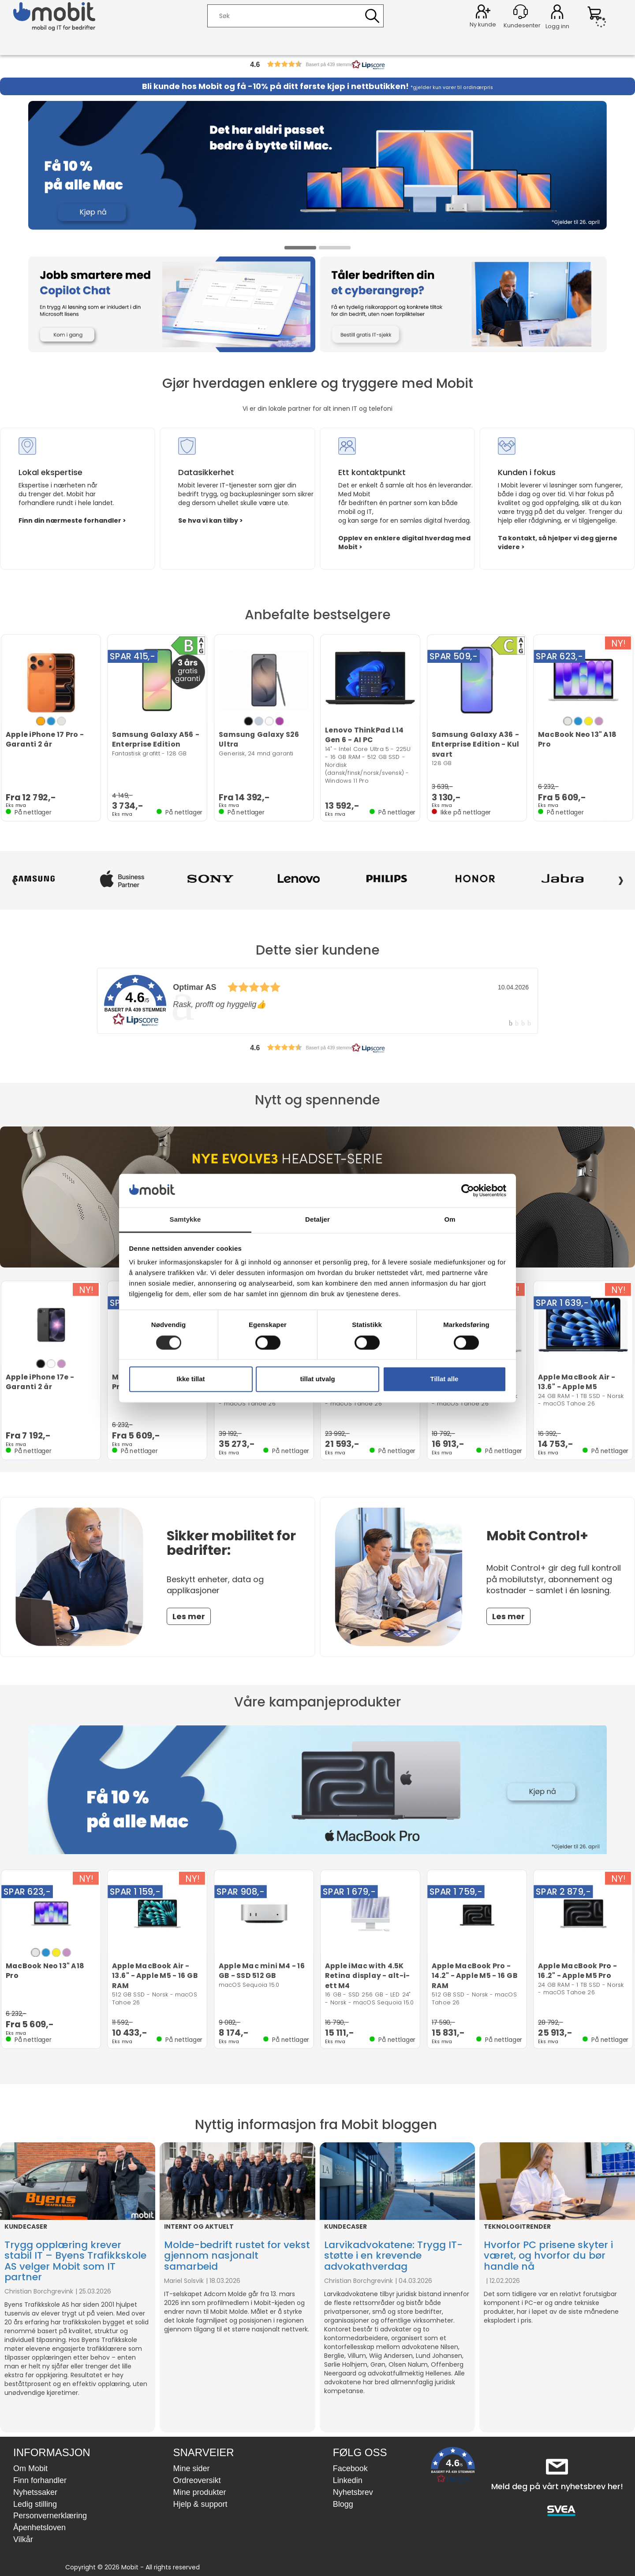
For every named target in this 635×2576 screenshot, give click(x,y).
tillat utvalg (317, 1379)
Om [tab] (449, 1219)
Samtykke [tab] (185, 1219)
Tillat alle (444, 1379)
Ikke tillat (190, 1379)
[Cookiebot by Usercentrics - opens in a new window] (467, 1190)
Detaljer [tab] (317, 1219)
